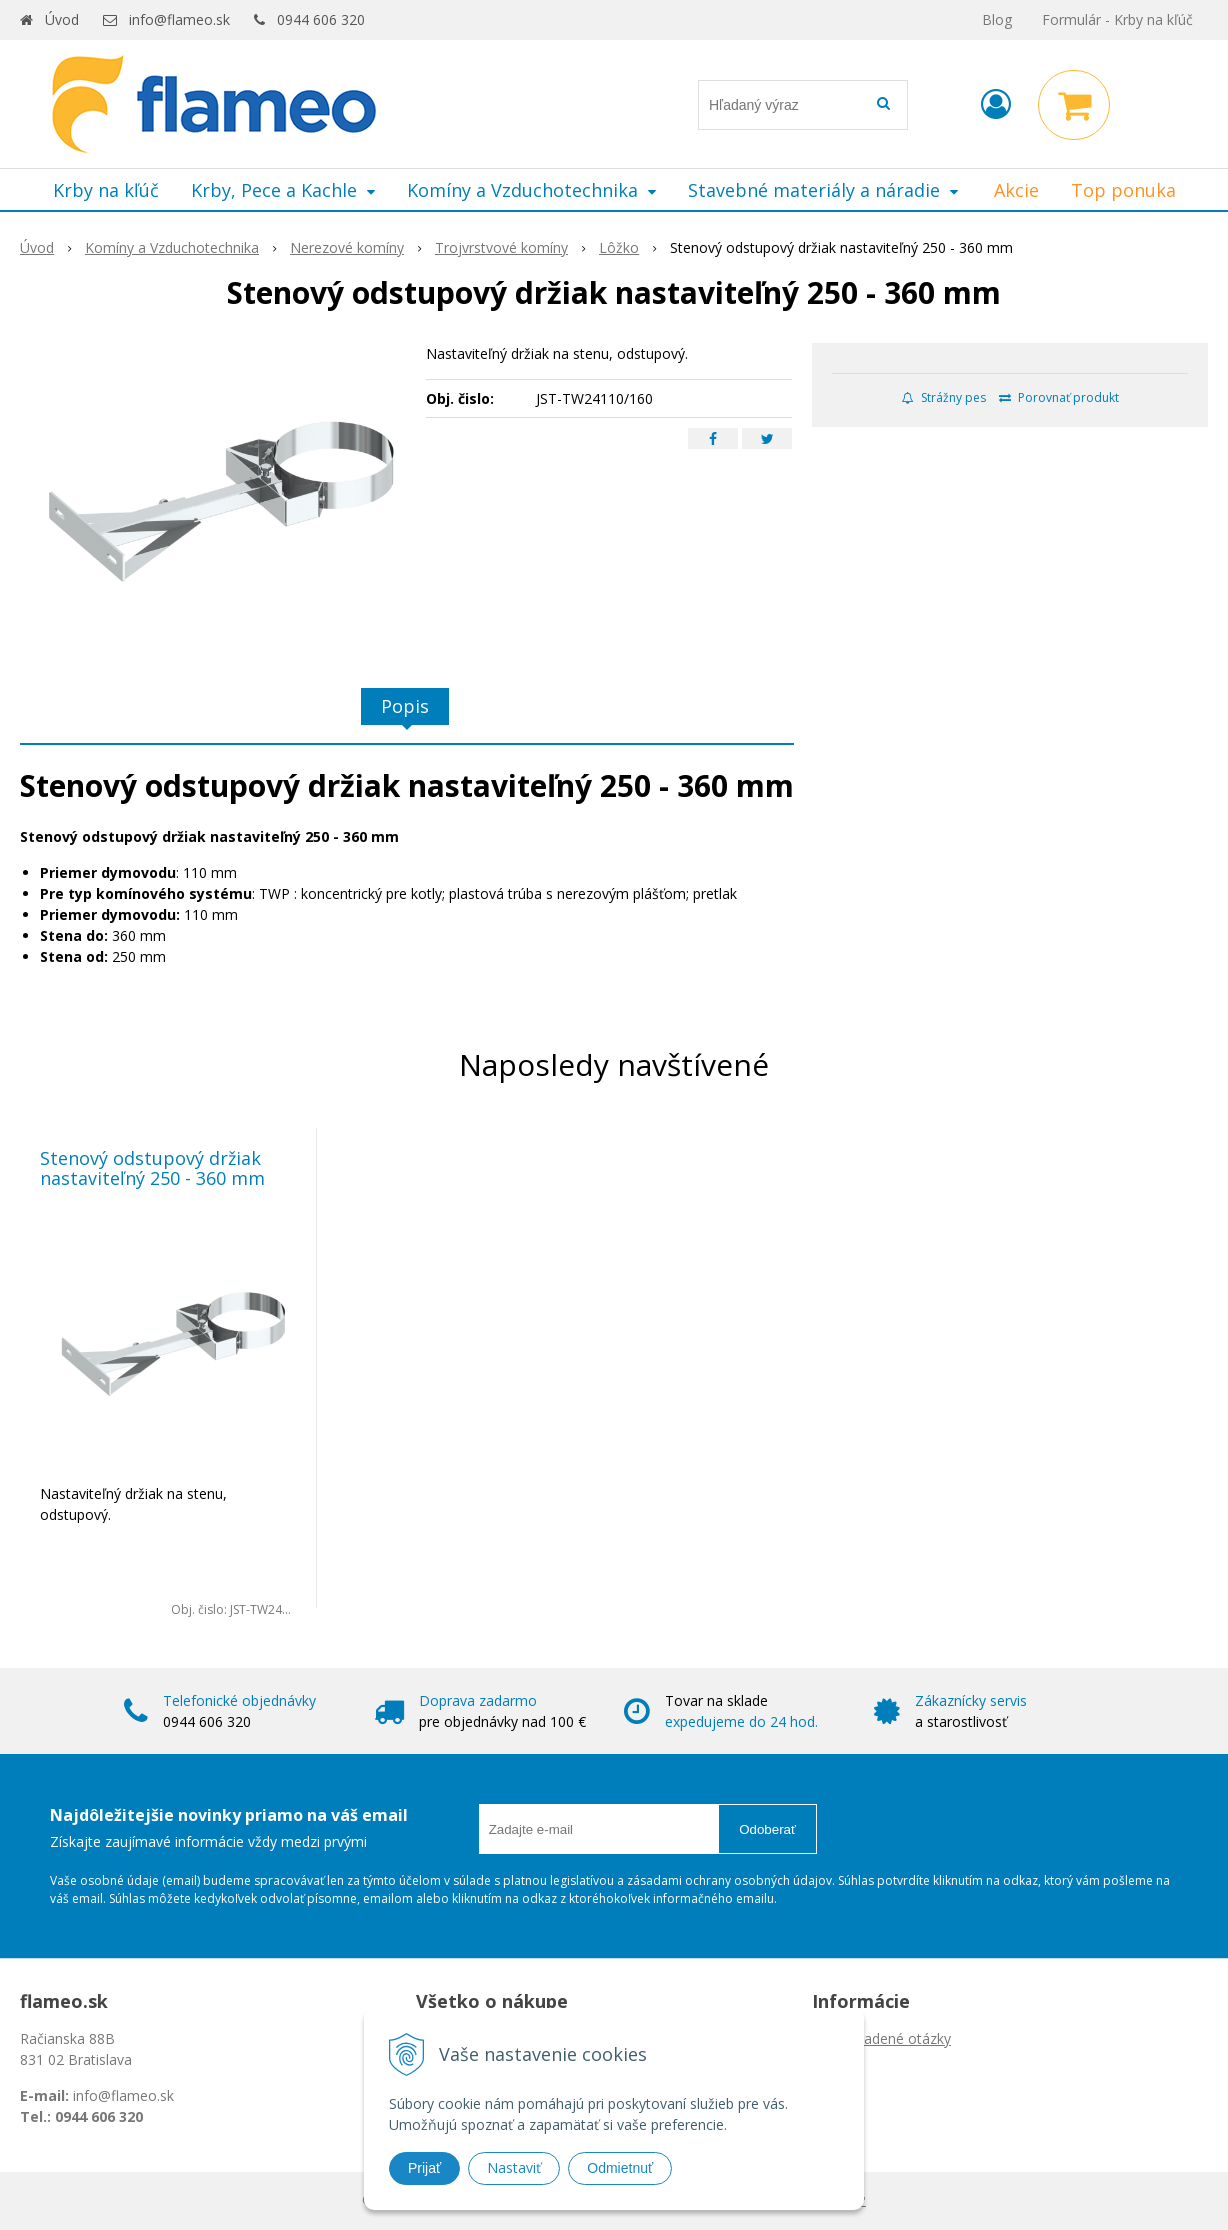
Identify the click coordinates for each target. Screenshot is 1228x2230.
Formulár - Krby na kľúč (1117, 19)
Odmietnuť (620, 2168)
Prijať (424, 2168)
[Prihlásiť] (996, 103)
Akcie (1016, 190)
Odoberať (767, 1829)
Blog (997, 19)
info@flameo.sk (179, 19)
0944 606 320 (321, 19)
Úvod (62, 19)
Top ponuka (1123, 190)
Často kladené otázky (881, 2038)
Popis (405, 706)
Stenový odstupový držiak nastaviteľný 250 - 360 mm (152, 1168)
